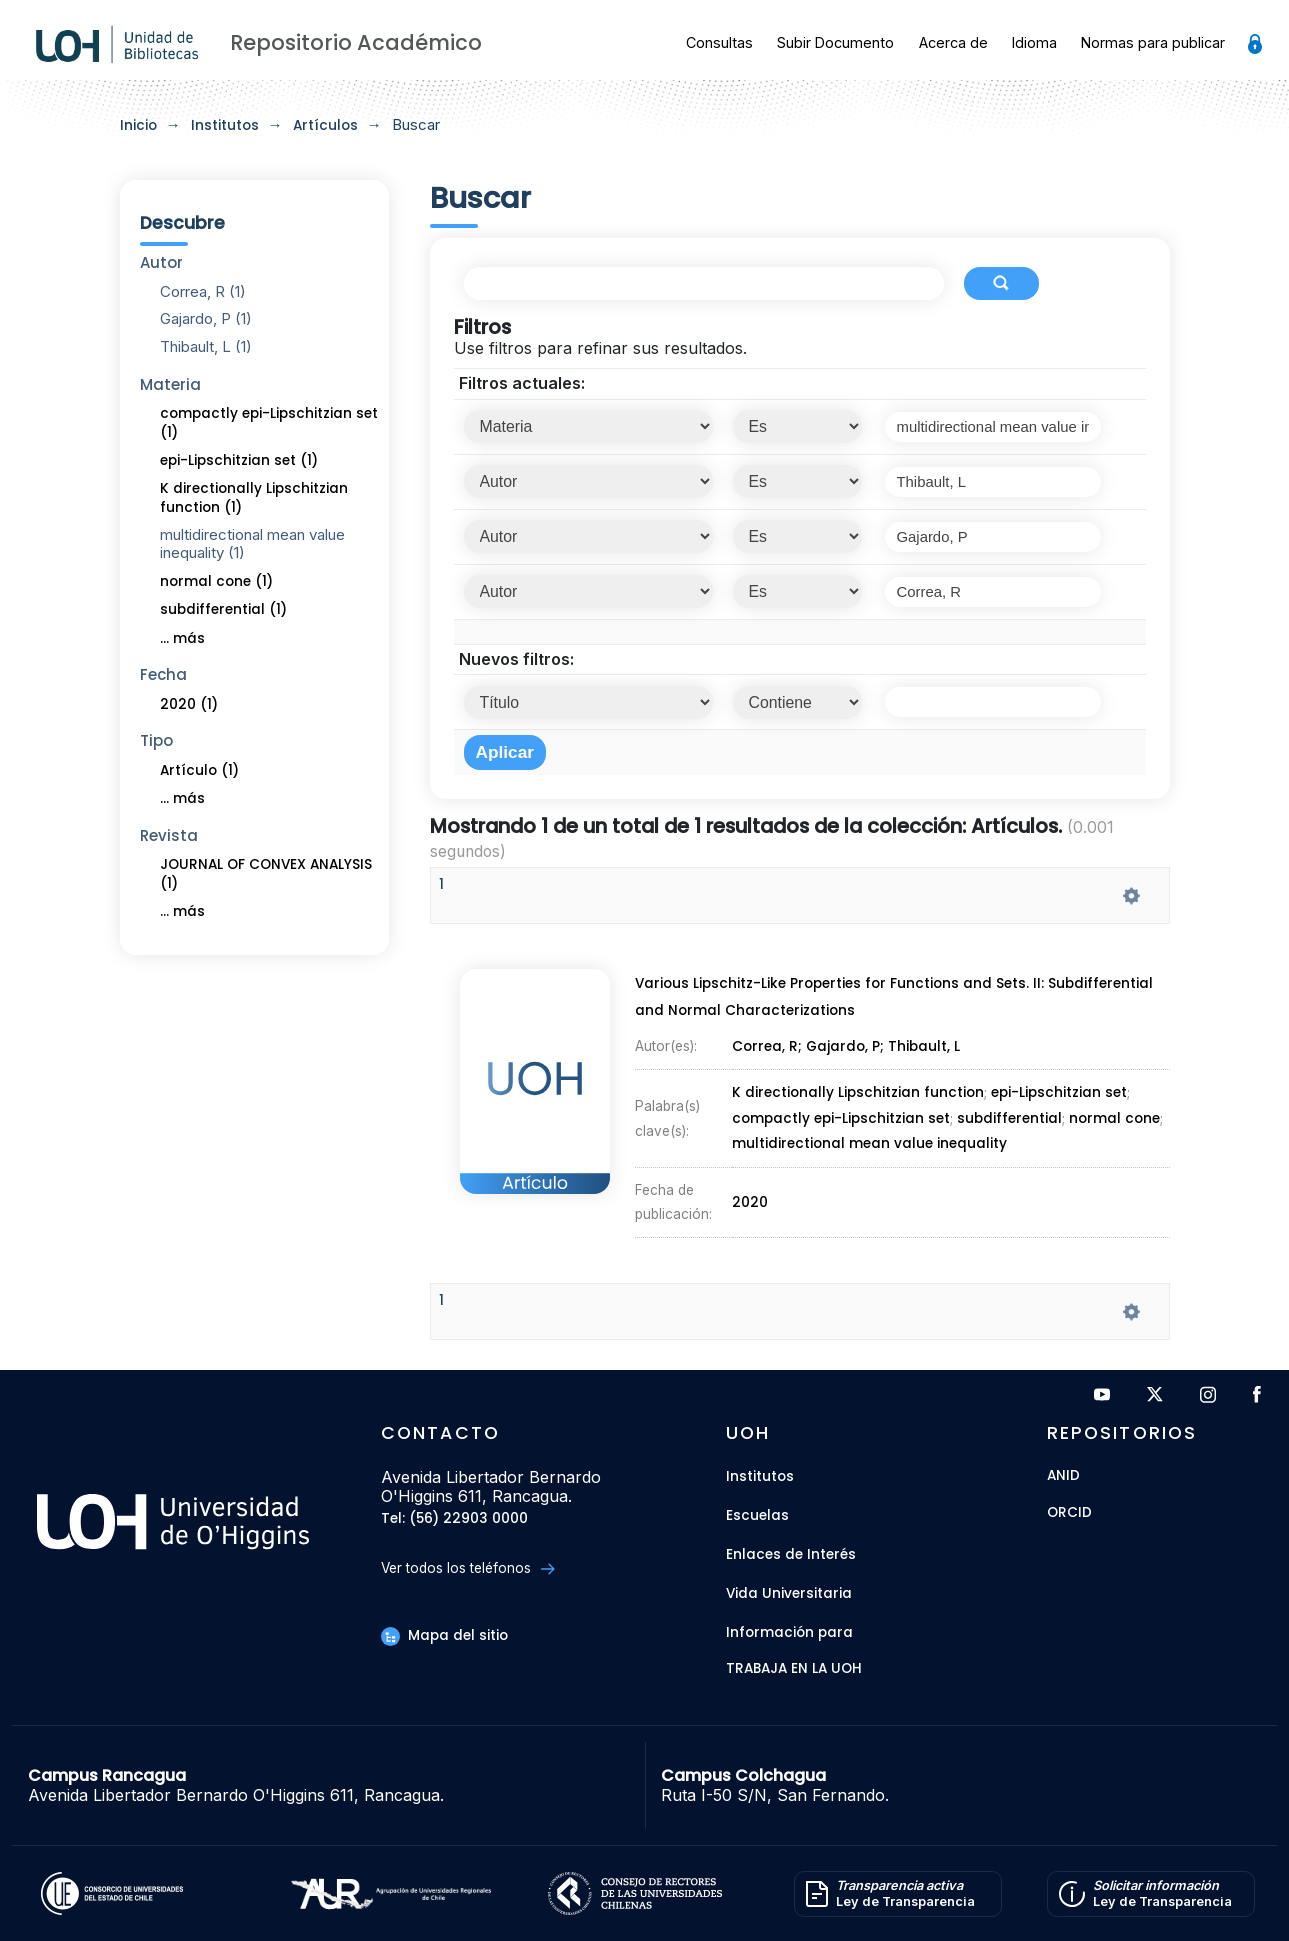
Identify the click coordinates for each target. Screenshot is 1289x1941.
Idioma (1034, 42)
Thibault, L (924, 1049)
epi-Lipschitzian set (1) (239, 460)
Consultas (719, 42)
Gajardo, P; (847, 1049)
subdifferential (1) (223, 609)
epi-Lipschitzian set (1059, 1094)
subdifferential (1009, 1118)
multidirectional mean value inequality (869, 1142)
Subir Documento (835, 42)
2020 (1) (189, 704)
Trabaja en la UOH (794, 1669)
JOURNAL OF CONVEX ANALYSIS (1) (266, 874)
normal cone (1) (216, 581)
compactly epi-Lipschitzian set (841, 1118)
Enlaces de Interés (791, 1554)
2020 (751, 1197)
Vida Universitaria (789, 1593)
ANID (1063, 1476)
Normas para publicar (1153, 42)
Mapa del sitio (444, 1635)
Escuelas (757, 1515)
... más (182, 638)
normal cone (1114, 1118)
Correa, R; (768, 1049)
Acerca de (953, 42)
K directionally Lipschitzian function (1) (254, 498)
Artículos (325, 125)
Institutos (225, 125)
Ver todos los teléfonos (467, 1568)
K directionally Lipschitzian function (858, 1094)
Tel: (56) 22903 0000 (454, 1519)
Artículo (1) (199, 770)
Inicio (138, 125)
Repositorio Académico (356, 42)
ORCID (1069, 1513)
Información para (789, 1632)
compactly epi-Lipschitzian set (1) (269, 423)
